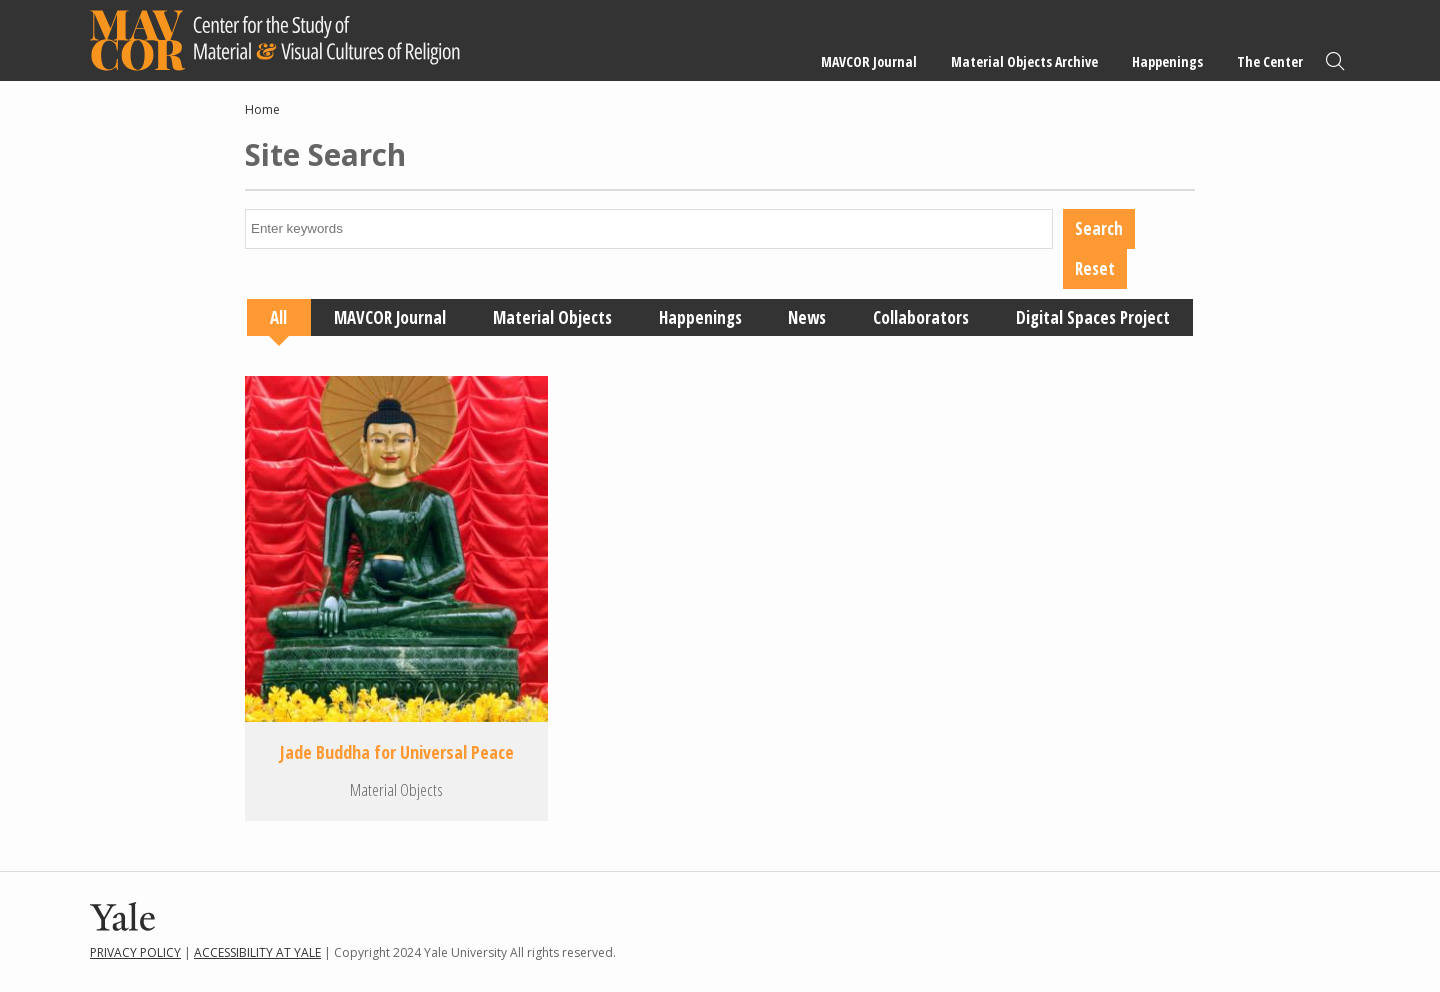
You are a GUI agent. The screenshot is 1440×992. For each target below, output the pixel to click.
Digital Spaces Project (1093, 317)
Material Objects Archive (1024, 61)
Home (262, 109)
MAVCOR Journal (869, 61)
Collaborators (921, 317)
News (807, 317)
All (278, 317)
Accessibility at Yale (257, 952)
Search (1335, 61)
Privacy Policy (135, 952)
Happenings (1167, 61)
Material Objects (552, 317)
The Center (1270, 61)
